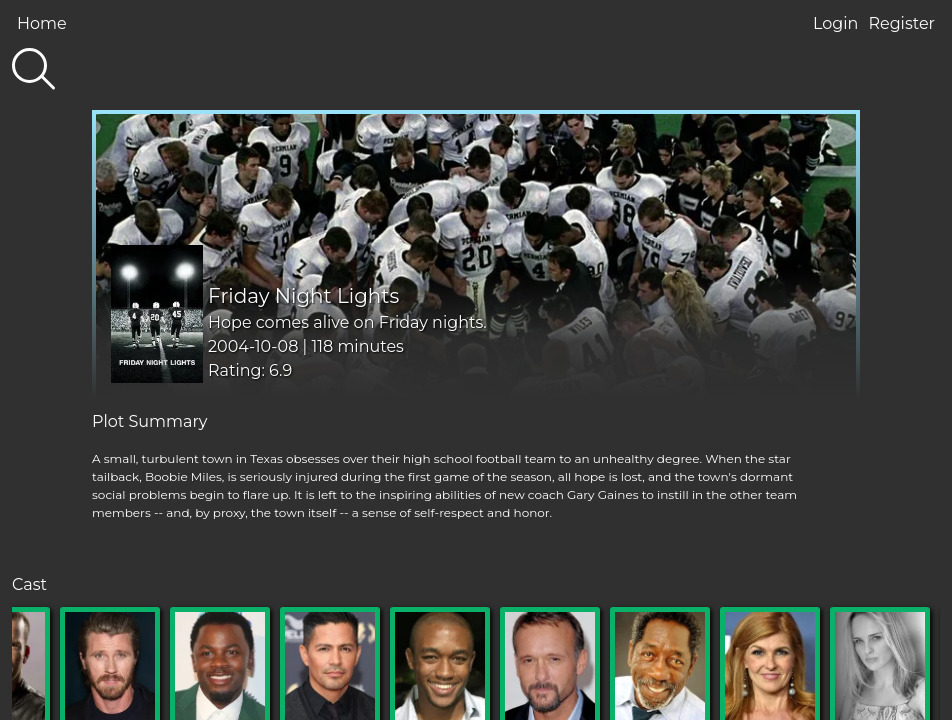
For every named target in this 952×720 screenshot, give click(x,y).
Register (901, 23)
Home (42, 23)
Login (835, 23)
